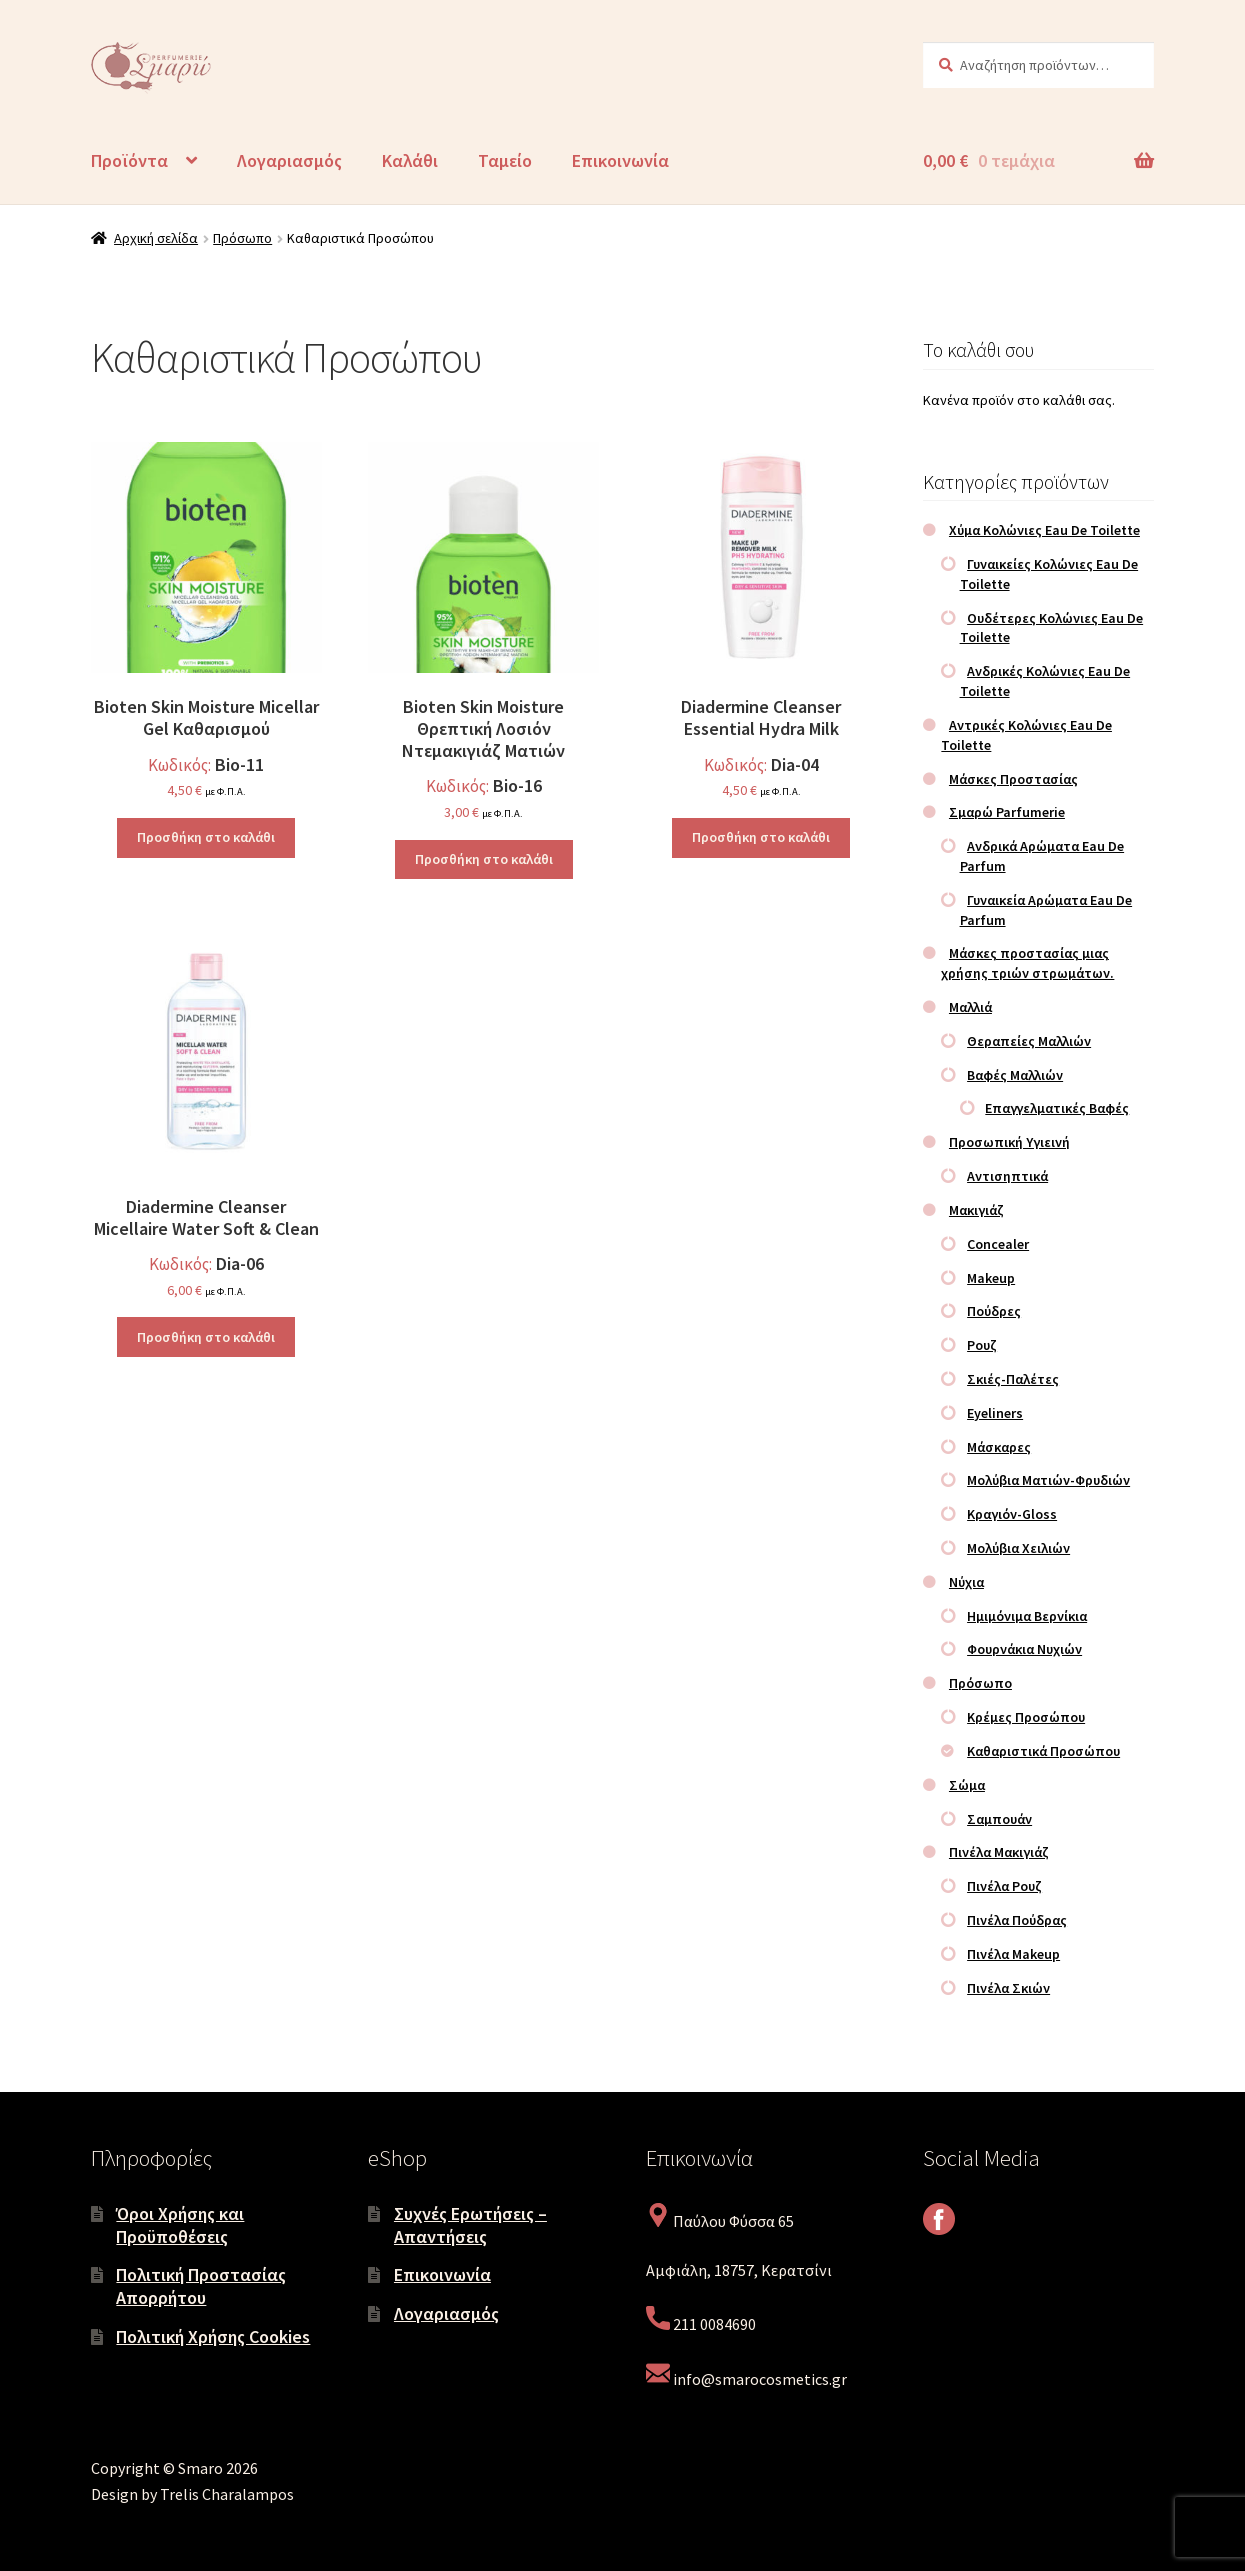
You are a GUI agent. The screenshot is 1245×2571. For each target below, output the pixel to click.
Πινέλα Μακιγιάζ (999, 1852)
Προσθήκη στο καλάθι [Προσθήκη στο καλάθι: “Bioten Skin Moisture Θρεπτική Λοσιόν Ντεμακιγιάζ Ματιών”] (484, 859)
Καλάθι (410, 160)
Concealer (998, 1244)
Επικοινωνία (620, 160)
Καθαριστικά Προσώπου (1043, 1751)
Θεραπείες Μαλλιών (1029, 1041)
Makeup (991, 1278)
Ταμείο (505, 160)
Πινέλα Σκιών (1008, 1988)
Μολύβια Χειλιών (1018, 1548)
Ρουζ (982, 1345)
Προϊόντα (129, 160)
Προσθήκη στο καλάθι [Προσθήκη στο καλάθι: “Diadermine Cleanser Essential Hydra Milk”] (761, 837)
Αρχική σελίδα (156, 238)
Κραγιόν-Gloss (1012, 1514)
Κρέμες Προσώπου (1026, 1717)
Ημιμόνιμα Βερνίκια (1027, 1616)
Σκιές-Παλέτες (1013, 1379)
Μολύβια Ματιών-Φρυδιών (1048, 1480)
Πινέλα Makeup (1013, 1954)
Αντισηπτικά (1007, 1176)
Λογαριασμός (289, 160)
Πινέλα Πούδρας (1017, 1920)
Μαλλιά (970, 1007)
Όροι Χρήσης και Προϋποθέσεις (180, 2225)
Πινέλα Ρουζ (1004, 1886)
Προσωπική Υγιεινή (1009, 1142)
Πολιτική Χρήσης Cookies (213, 2336)
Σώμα (967, 1785)
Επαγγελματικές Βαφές (1057, 1108)
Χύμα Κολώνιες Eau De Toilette (1044, 530)
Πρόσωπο (242, 238)
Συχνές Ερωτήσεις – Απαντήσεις (470, 2225)
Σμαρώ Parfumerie (1007, 812)
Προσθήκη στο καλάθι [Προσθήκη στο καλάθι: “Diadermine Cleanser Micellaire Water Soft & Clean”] (206, 1337)
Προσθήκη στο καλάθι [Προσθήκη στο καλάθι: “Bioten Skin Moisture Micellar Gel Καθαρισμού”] (206, 837)
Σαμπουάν (999, 1819)
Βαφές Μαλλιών (1015, 1075)
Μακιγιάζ (976, 1210)
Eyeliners (995, 1413)
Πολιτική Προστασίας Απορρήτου (201, 2286)
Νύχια (966, 1582)
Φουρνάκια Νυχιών (1024, 1649)
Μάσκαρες (999, 1447)
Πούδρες (994, 1311)
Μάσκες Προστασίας (1013, 779)
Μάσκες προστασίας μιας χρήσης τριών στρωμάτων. (1027, 963)
